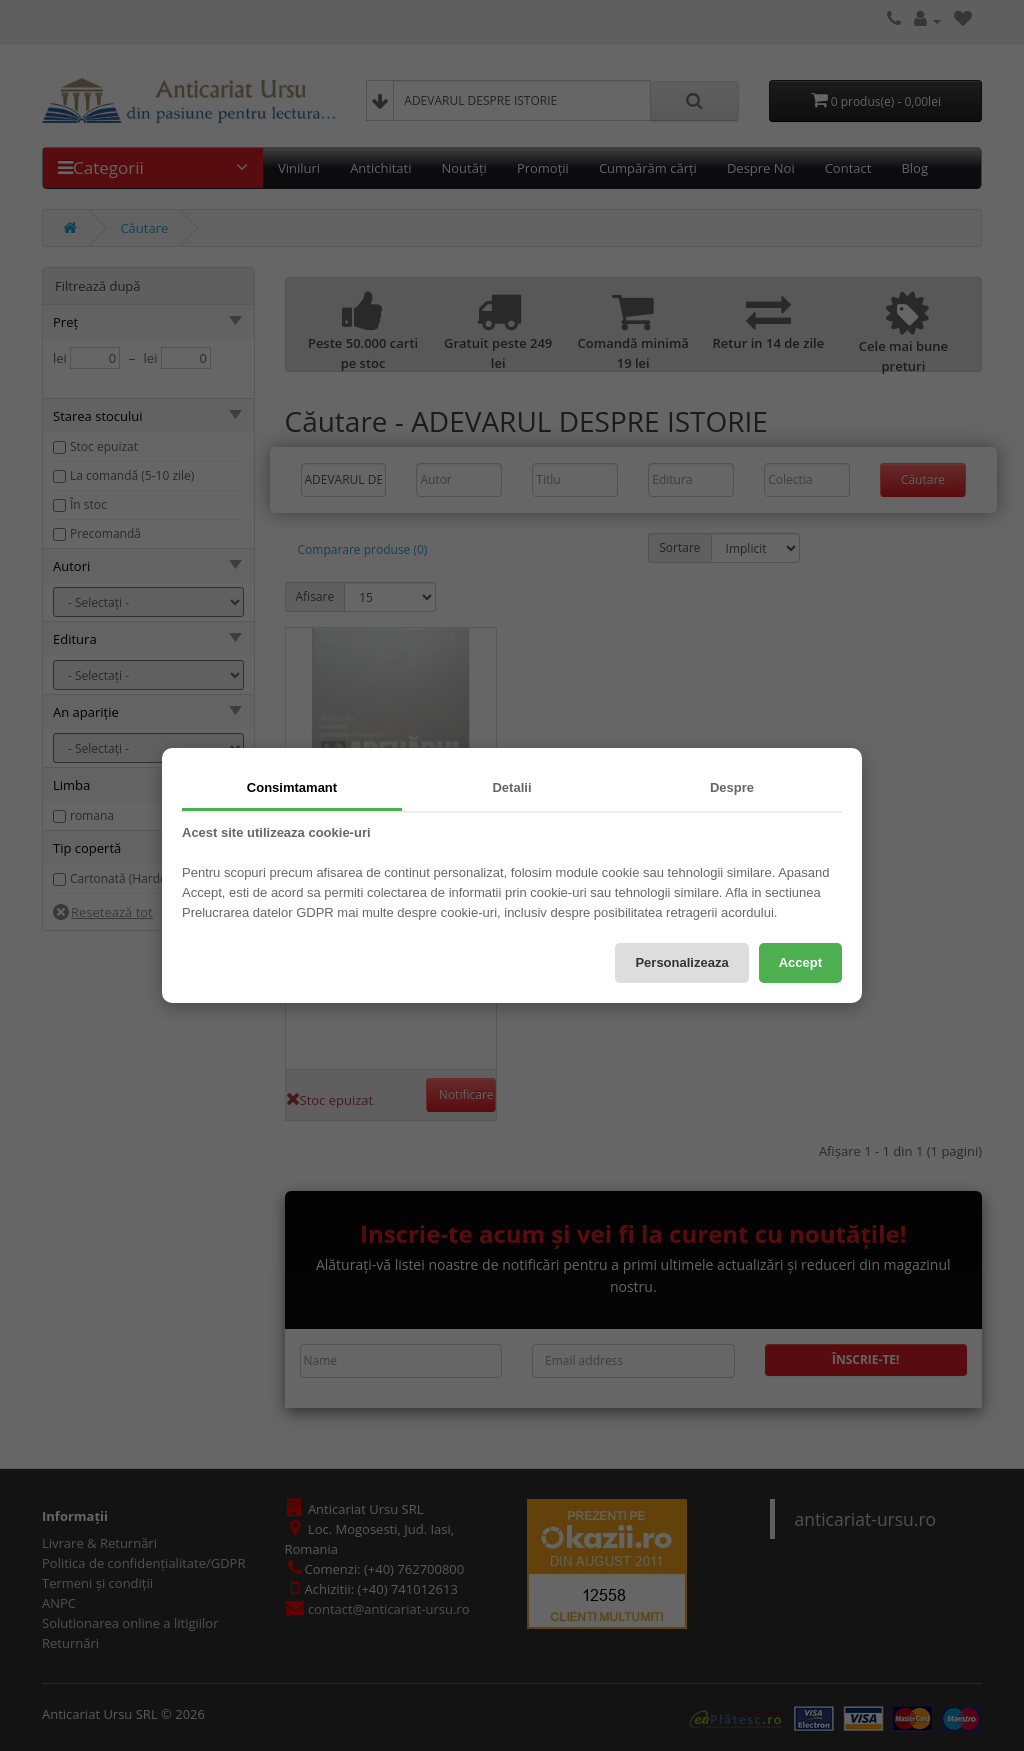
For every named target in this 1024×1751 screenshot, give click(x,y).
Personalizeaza (681, 962)
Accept (800, 962)
